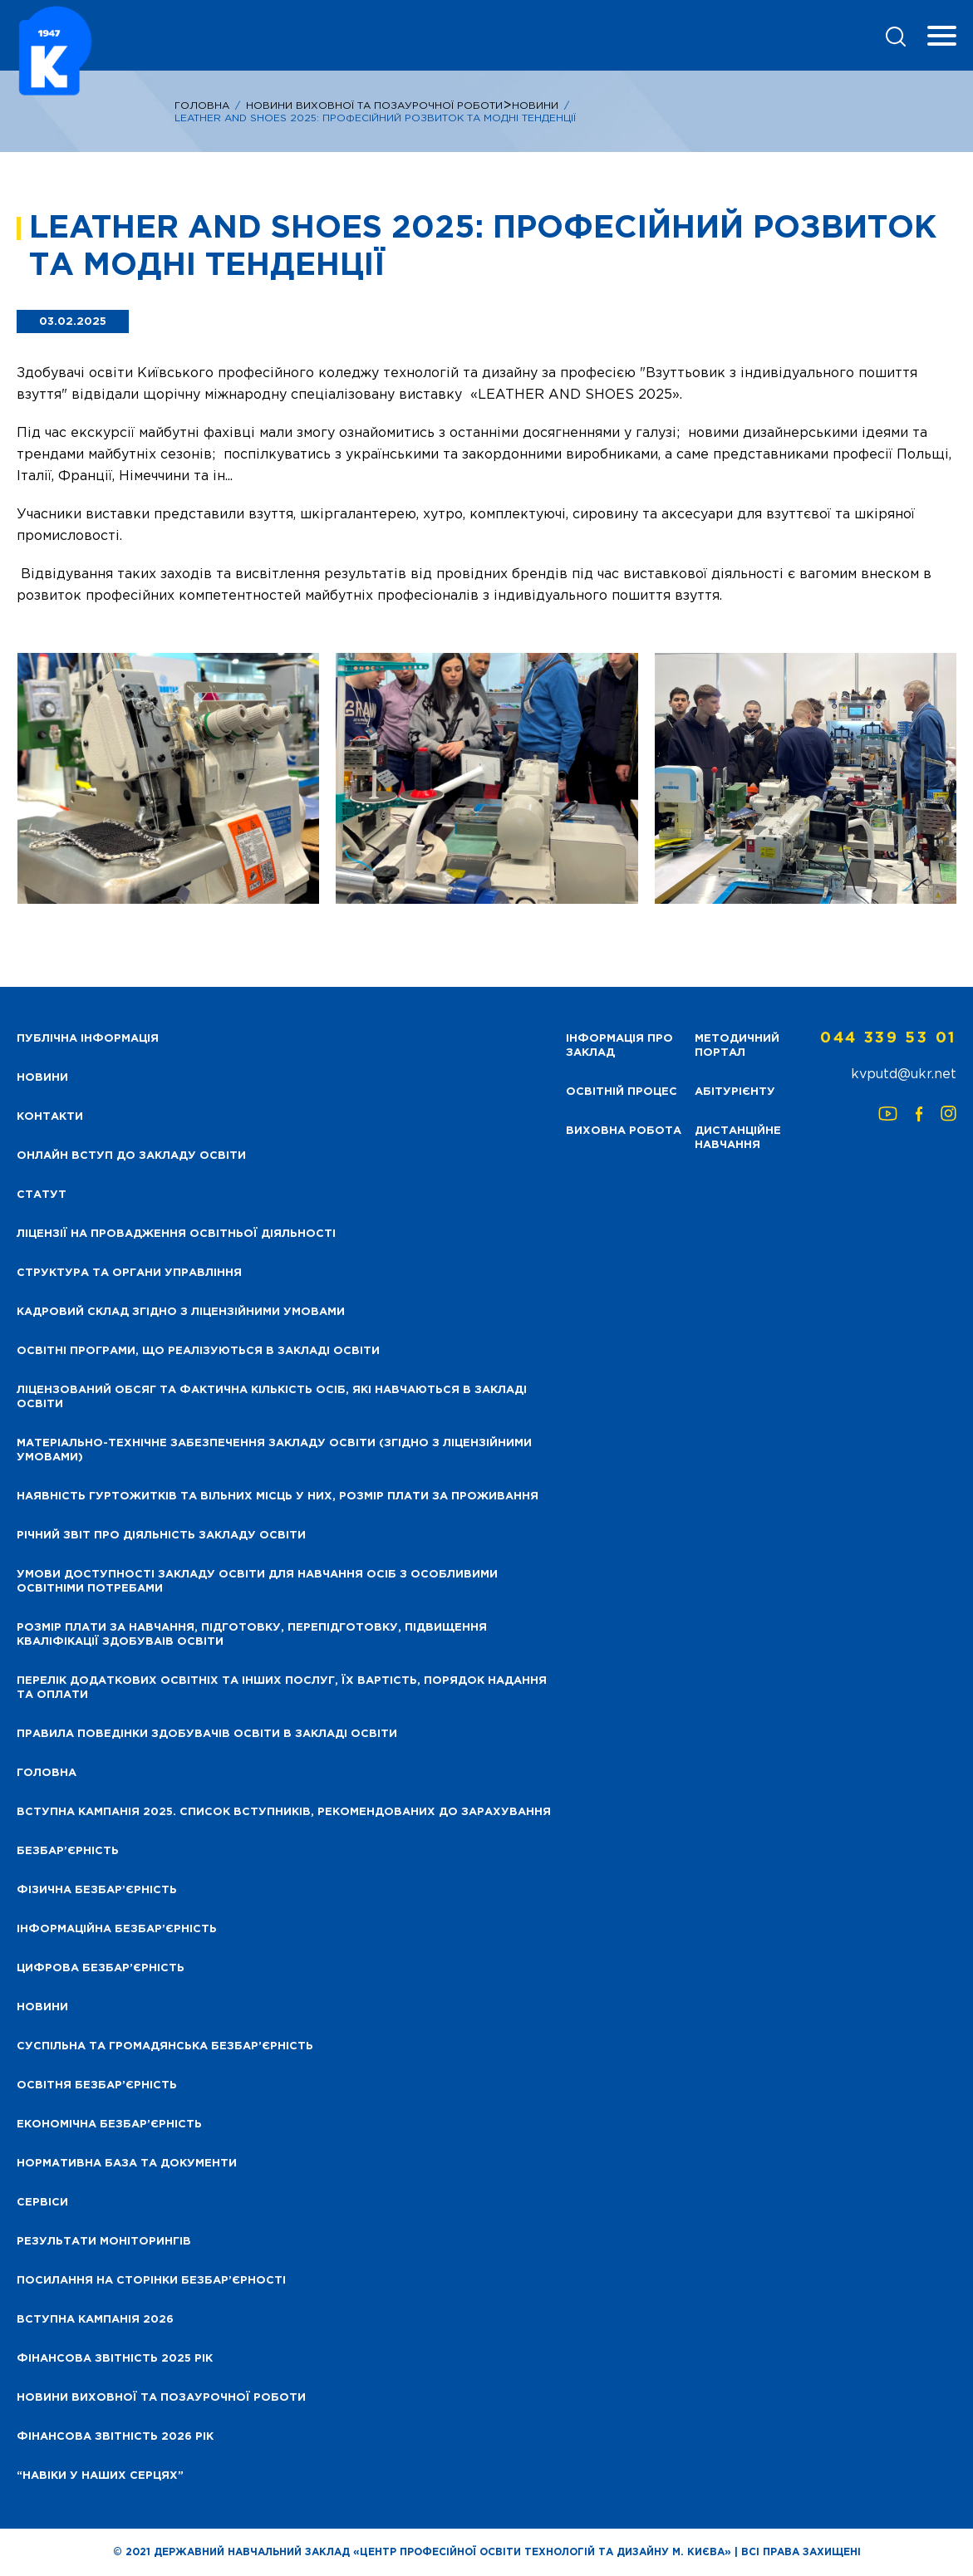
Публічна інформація (88, 1038)
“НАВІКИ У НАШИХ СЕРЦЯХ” (100, 2475)
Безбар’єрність (68, 1851)
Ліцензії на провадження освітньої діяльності (176, 1234)
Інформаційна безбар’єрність (117, 1929)
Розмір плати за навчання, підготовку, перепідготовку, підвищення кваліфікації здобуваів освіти (252, 1634)
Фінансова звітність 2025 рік (115, 2358)
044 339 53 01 (888, 1038)
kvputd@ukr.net (903, 1074)
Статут (41, 1195)
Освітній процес (621, 1092)
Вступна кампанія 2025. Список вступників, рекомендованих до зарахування (284, 1812)
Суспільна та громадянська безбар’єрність (165, 2046)
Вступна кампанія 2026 (95, 2319)
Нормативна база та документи (127, 2163)
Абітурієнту (735, 1092)
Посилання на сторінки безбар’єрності (151, 2280)
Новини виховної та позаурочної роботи (161, 2397)
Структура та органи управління (129, 1273)
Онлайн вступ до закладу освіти (131, 1155)
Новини (535, 105)
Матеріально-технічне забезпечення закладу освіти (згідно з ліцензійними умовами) (274, 1450)
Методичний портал (737, 1045)
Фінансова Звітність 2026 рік (115, 2436)
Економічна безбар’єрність (109, 2124)
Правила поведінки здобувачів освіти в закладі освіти (207, 1734)
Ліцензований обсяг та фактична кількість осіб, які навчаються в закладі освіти (272, 1397)
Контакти (50, 1116)
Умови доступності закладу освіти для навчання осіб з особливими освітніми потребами (257, 1581)
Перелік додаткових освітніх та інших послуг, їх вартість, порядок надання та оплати (282, 1688)
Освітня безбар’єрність (97, 2085)
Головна (201, 105)
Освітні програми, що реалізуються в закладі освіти (198, 1351)
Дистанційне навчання (738, 1138)
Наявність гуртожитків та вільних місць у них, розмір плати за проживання (277, 1496)
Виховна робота (623, 1131)
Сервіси (42, 2202)
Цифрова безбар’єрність (100, 1968)
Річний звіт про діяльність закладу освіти (161, 1535)
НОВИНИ (42, 1077)
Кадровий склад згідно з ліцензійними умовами (181, 1312)
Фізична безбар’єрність (97, 1890)
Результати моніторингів (104, 2241)
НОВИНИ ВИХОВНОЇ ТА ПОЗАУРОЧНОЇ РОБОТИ (374, 105)
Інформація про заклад (619, 1045)
